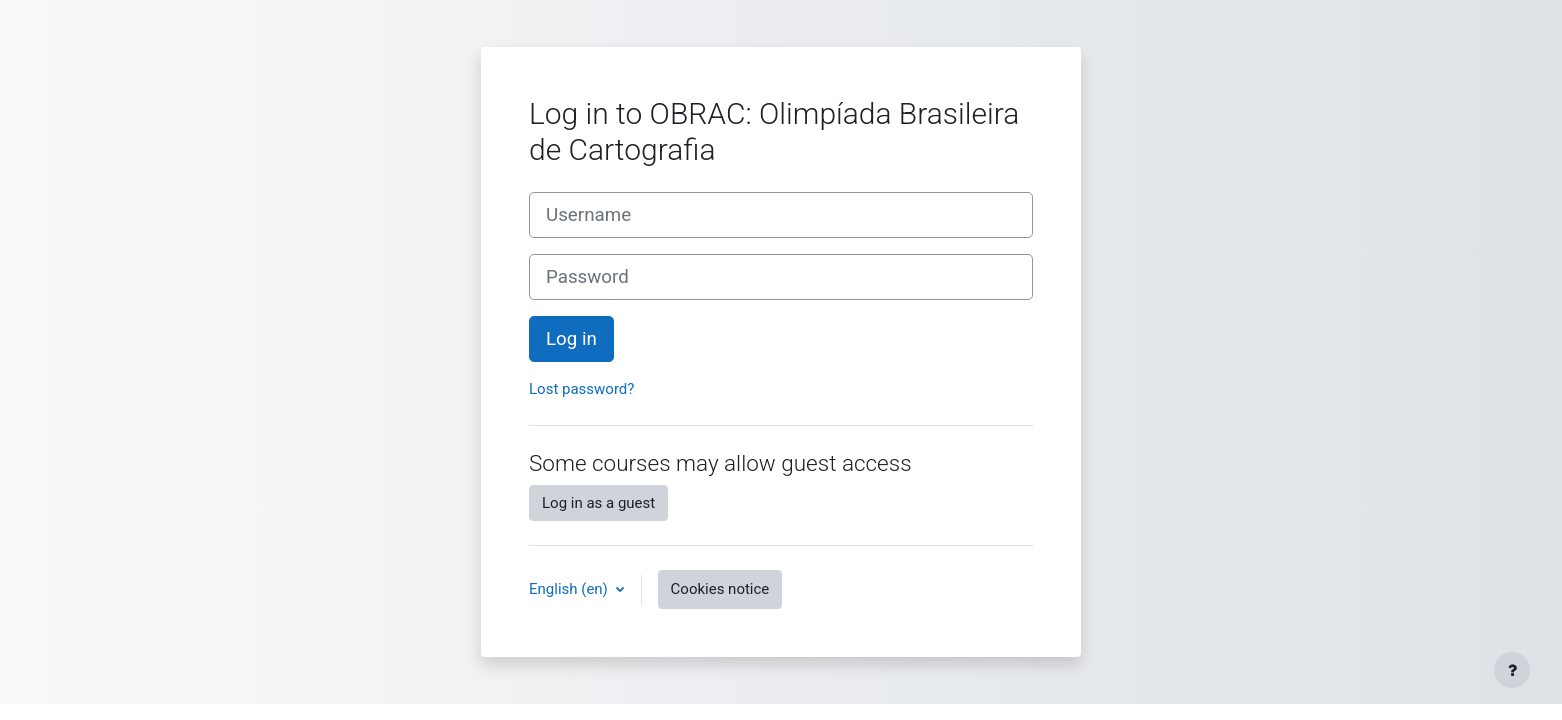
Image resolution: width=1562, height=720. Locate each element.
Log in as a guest (598, 503)
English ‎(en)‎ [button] (570, 589)
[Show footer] (1512, 670)
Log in (571, 339)
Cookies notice (720, 589)
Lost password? (581, 389)
